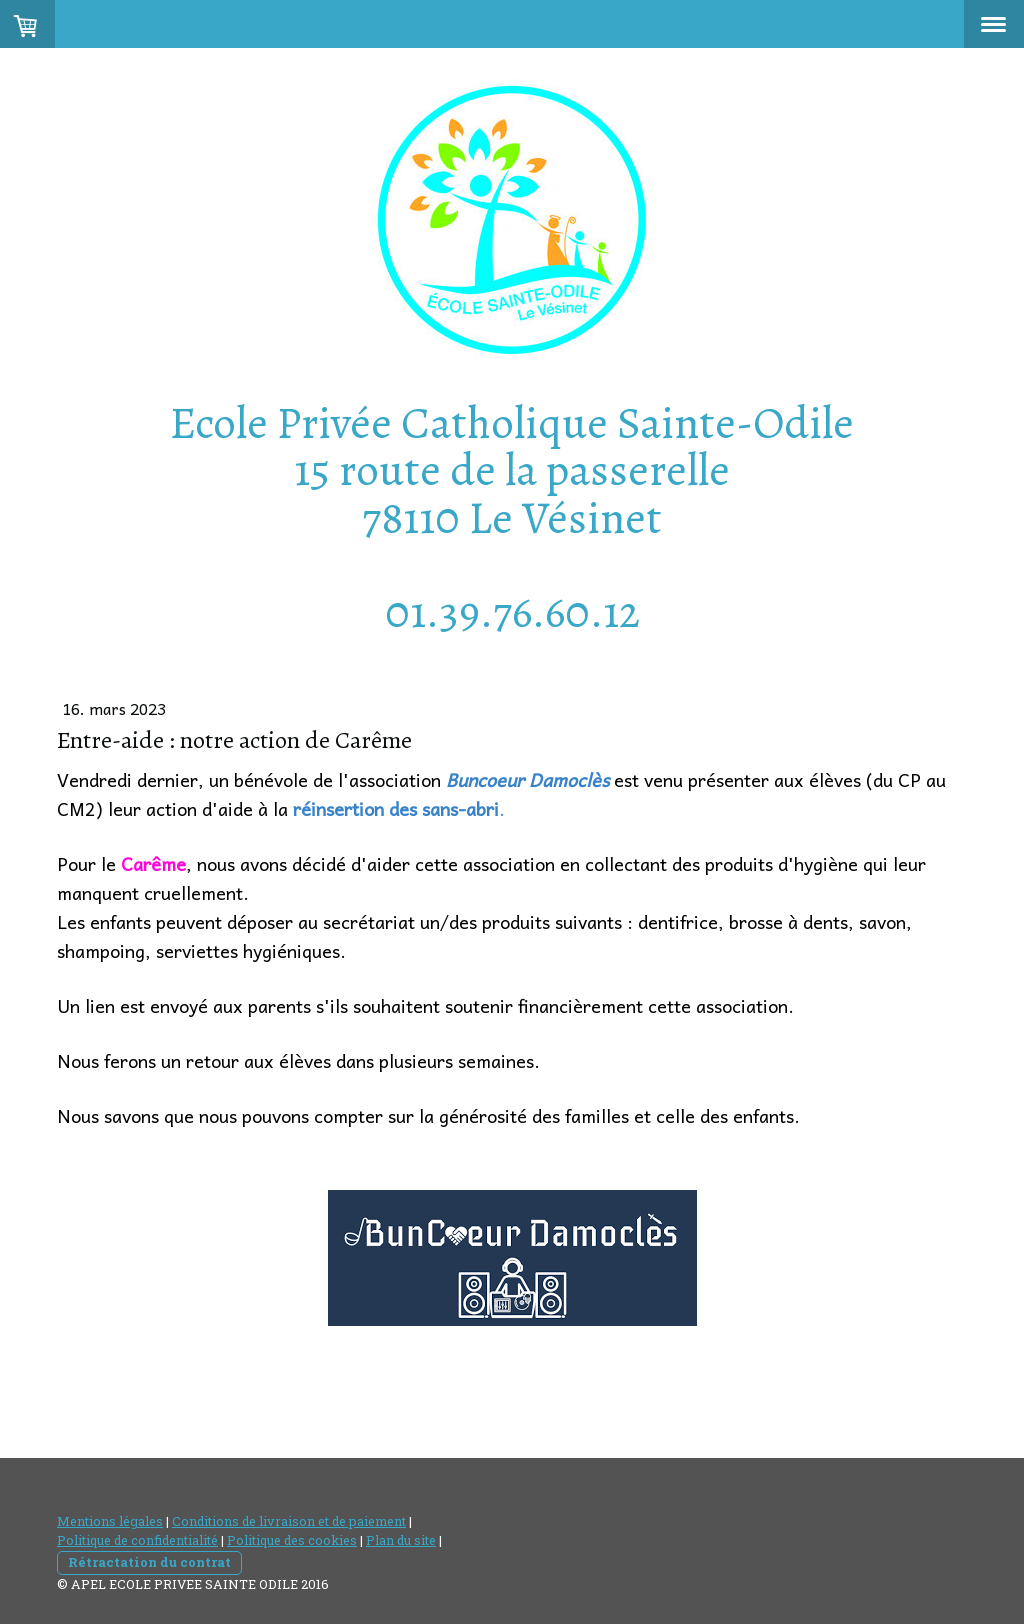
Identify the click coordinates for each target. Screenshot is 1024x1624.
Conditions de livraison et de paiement (289, 1521)
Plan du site (401, 1540)
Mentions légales (110, 1521)
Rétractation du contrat (149, 1562)
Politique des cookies (292, 1540)
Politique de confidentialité (137, 1540)
